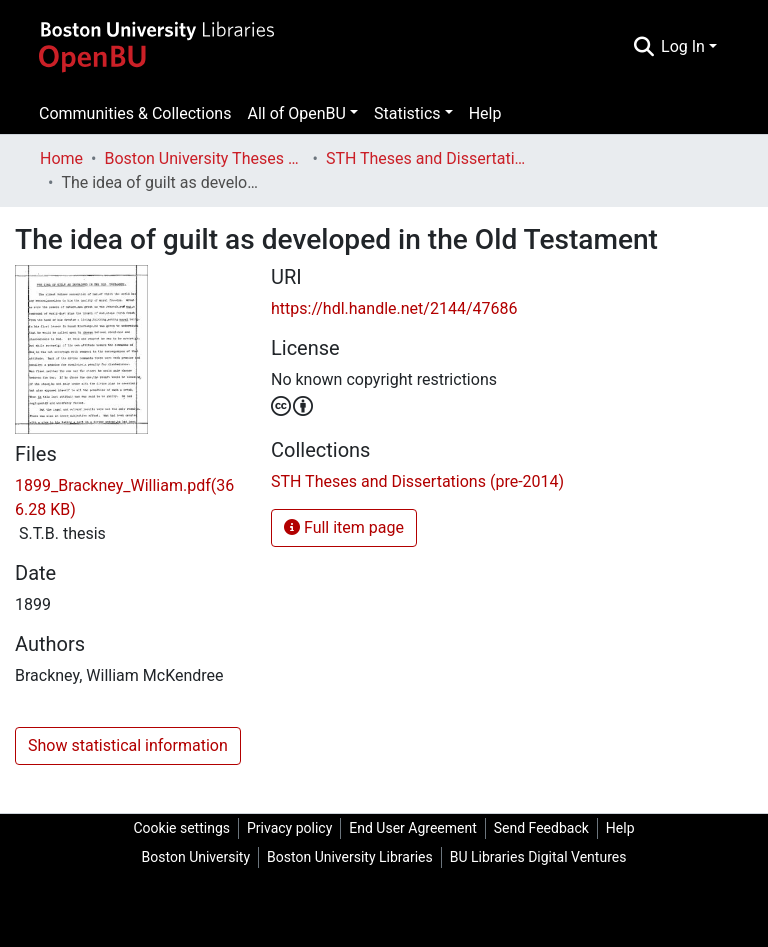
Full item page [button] (344, 527)
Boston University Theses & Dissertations (204, 158)
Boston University (196, 857)
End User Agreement (412, 828)
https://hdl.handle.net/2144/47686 (394, 308)
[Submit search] (643, 47)
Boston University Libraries (350, 857)
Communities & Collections (135, 113)
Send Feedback (541, 828)
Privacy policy (289, 828)
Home (61, 158)
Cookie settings (181, 828)
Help (485, 113)
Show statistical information (128, 745)
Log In (683, 46)
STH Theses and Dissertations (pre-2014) (426, 158)
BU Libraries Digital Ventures (538, 857)
